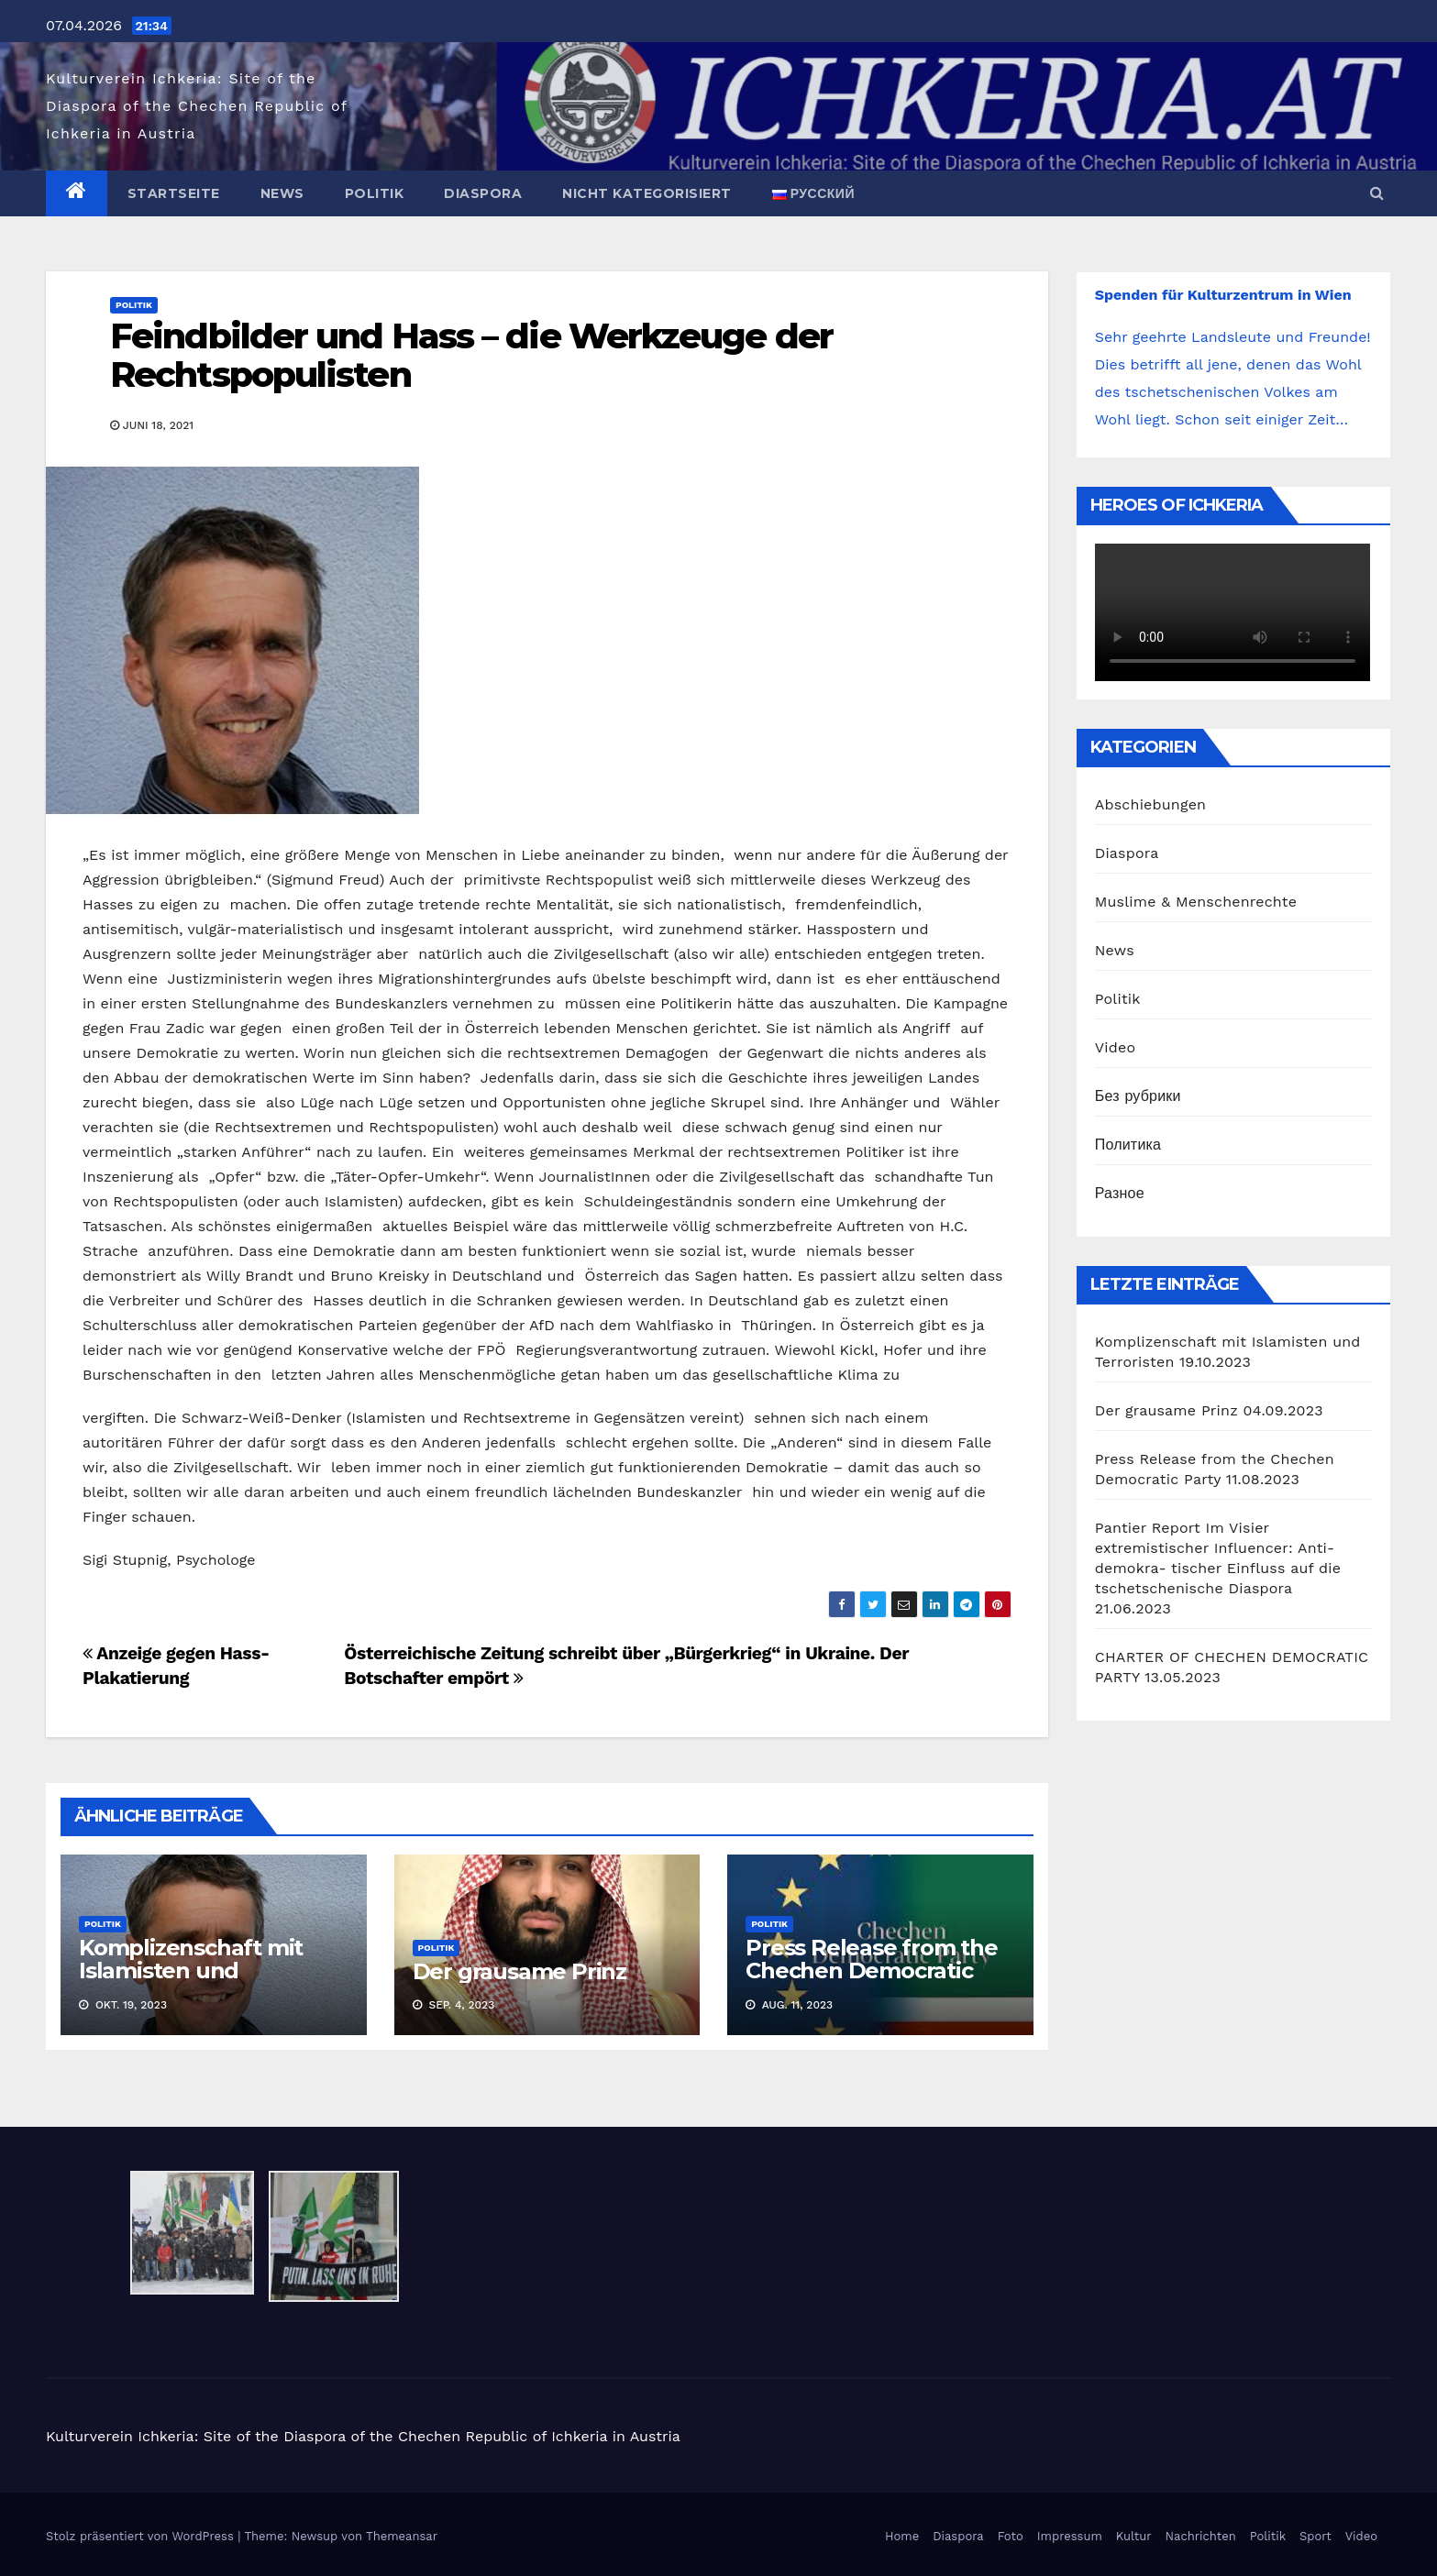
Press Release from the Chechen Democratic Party (872, 1970)
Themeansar (401, 2536)
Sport (1315, 2536)
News (282, 193)
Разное (1119, 1193)
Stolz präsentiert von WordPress (142, 2536)
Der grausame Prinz (519, 1971)
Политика (1128, 1144)
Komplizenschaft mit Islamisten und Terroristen (191, 1970)
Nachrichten (1201, 2536)
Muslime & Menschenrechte (1196, 901)
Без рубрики (1138, 1096)
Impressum (1069, 2536)
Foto (1010, 2536)
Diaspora (483, 193)
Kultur (1134, 2536)
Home (902, 2536)
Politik (374, 193)
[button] (1377, 193)
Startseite (173, 193)
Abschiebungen (1150, 804)
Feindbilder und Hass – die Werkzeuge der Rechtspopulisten (471, 355)
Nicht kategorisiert (647, 193)
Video (1115, 1047)
